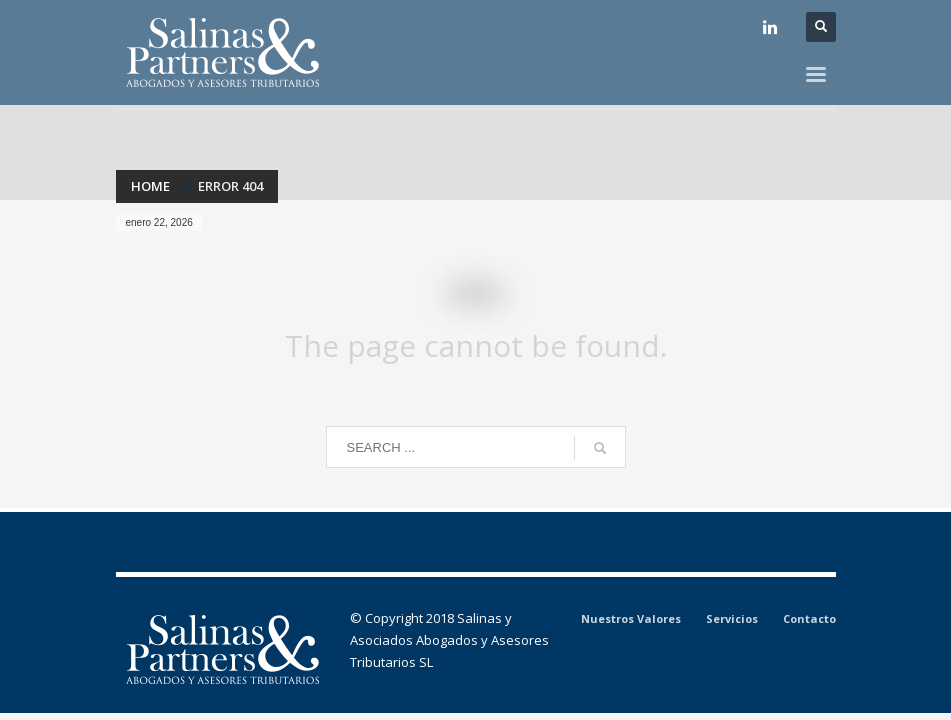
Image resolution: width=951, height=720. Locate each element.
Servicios (732, 618)
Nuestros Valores (631, 618)
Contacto (809, 618)
